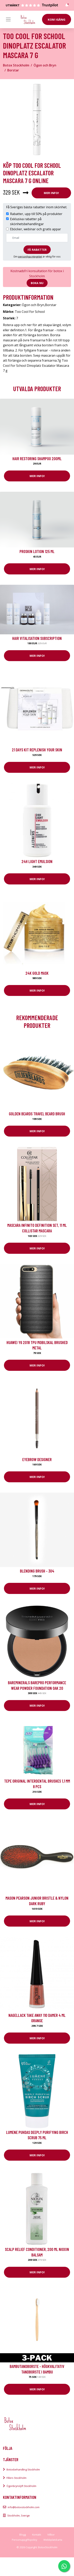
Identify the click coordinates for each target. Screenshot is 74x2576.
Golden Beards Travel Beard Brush (37, 1113)
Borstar (13, 70)
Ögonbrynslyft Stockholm (21, 2486)
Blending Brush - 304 (37, 1570)
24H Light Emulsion (37, 861)
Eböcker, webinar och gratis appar (35, 229)
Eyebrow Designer (37, 1459)
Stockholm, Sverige (18, 2515)
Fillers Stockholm (16, 2478)
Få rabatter (37, 250)
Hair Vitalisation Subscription (37, 638)
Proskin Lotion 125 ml (37, 551)
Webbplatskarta (52, 2539)
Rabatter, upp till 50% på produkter (36, 214)
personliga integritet (30, 256)
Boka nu (37, 283)
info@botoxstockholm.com (23, 2507)
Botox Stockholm (16, 65)
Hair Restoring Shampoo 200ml (37, 458)
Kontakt (36, 2534)
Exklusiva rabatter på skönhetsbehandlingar (27, 221)
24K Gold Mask (37, 973)
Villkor (51, 2534)
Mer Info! (51, 193)
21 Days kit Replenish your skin (37, 749)
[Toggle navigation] (8, 19)
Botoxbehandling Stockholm (23, 2469)
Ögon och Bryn (45, 65)
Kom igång (56, 19)
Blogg (22, 2534)
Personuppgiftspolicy (24, 2539)
